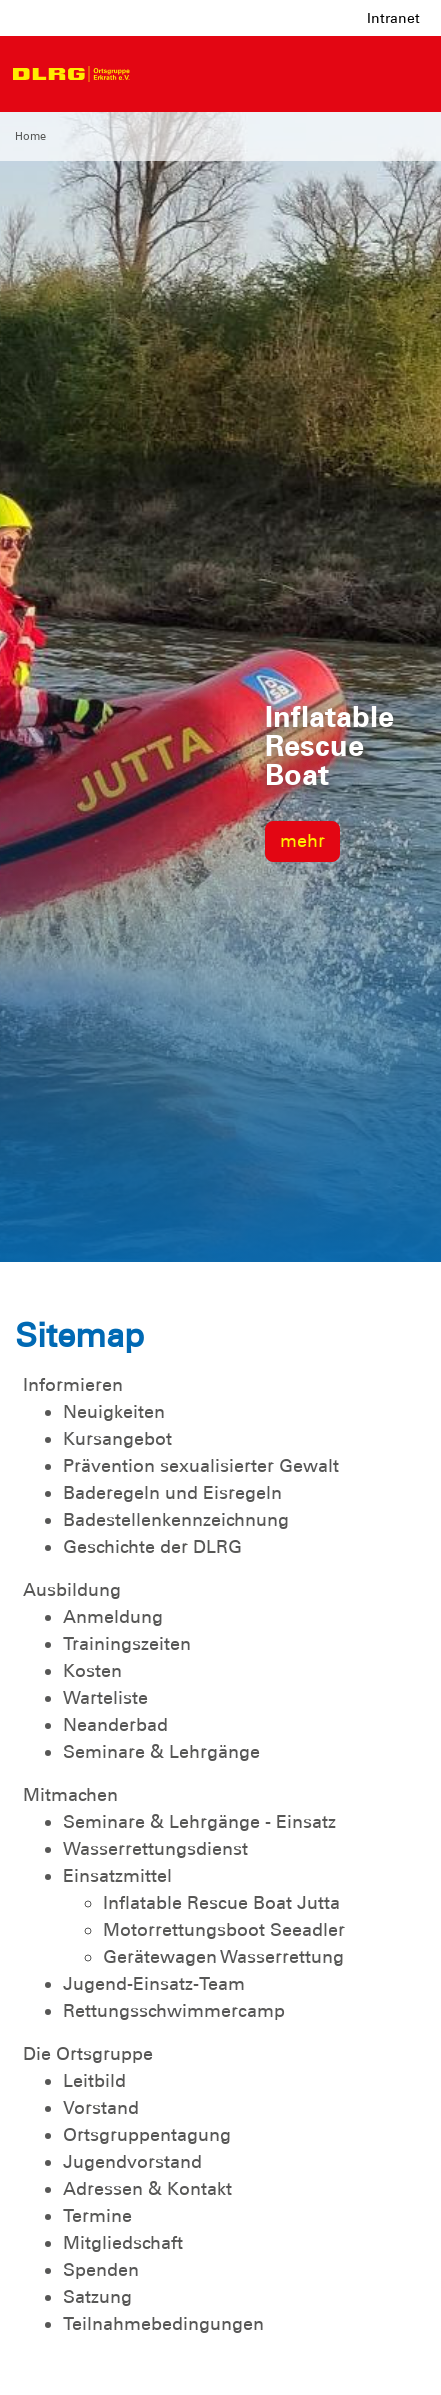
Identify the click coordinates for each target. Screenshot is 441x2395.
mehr (302, 841)
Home (30, 136)
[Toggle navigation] (159, 74)
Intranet (393, 18)
